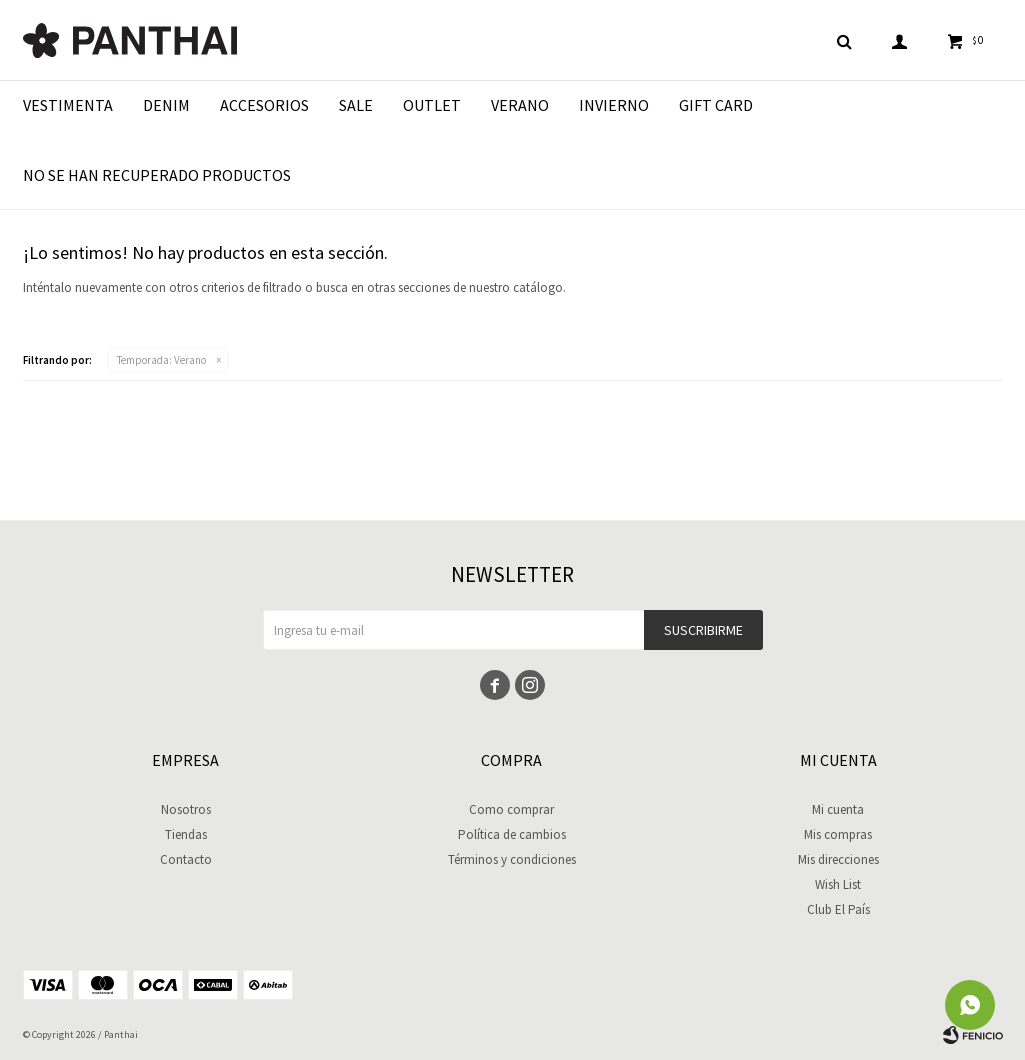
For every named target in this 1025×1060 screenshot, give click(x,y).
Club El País (838, 909)
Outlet (432, 105)
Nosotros (186, 809)
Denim (166, 105)
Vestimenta (68, 105)
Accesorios (264, 105)
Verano (520, 105)
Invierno (614, 105)
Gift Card (716, 105)
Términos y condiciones (512, 859)
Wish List (838, 884)
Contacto (186, 859)
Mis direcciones (838, 859)
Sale (356, 105)
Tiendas (186, 834)
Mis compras (838, 834)
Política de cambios (512, 834)
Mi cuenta (838, 809)
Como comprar (511, 809)
